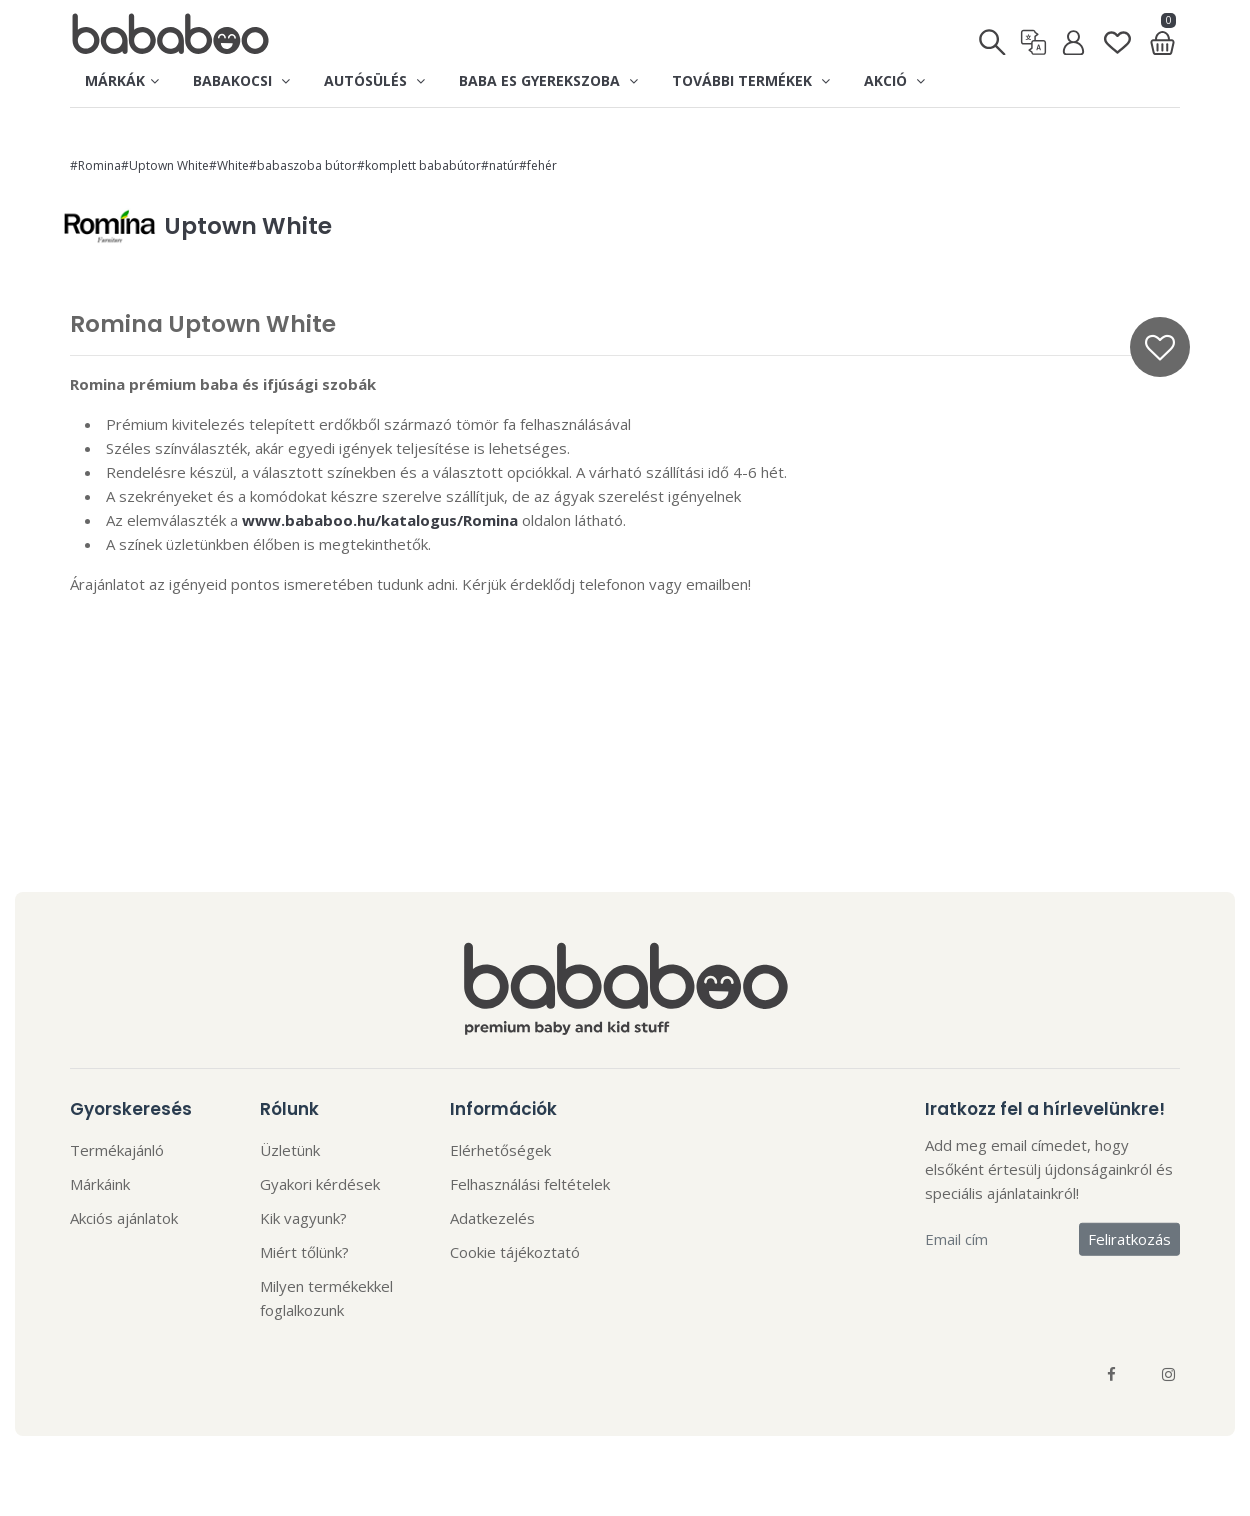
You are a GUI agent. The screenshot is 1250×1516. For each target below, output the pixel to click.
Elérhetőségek (500, 1150)
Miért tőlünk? (304, 1252)
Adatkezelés (492, 1218)
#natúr (500, 165)
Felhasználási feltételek (530, 1184)
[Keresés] (993, 36)
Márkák (122, 80)
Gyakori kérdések (320, 1184)
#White (229, 165)
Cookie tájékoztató (515, 1252)
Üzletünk (290, 1150)
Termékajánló (117, 1150)
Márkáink (100, 1184)
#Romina (95, 165)
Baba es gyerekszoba (548, 80)
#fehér (538, 165)
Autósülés (374, 80)
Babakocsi (241, 80)
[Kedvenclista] (1117, 34)
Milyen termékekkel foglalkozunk (326, 1298)
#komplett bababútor (419, 165)
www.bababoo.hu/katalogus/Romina (380, 520)
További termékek (751, 80)
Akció (894, 80)
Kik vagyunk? (303, 1218)
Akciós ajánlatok (124, 1218)
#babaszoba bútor (303, 165)
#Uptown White (165, 165)
